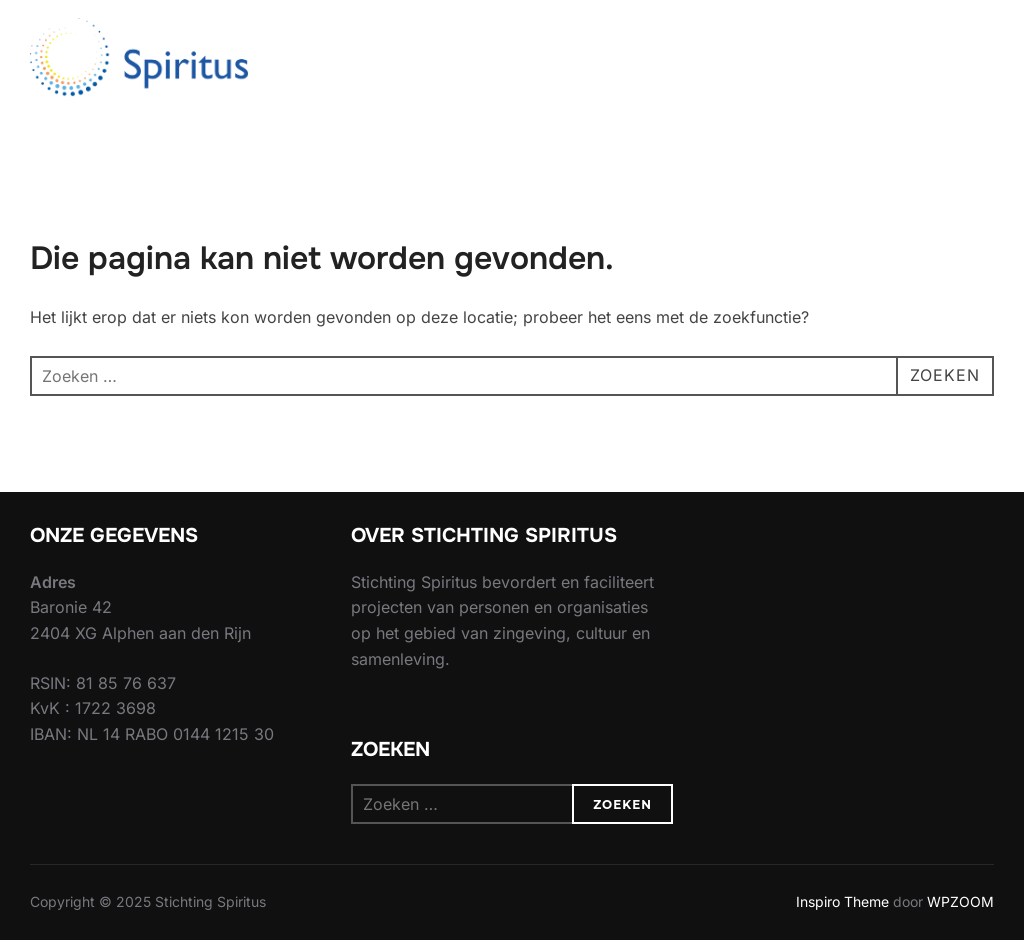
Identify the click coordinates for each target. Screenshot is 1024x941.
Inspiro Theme (842, 901)
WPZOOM (960, 901)
